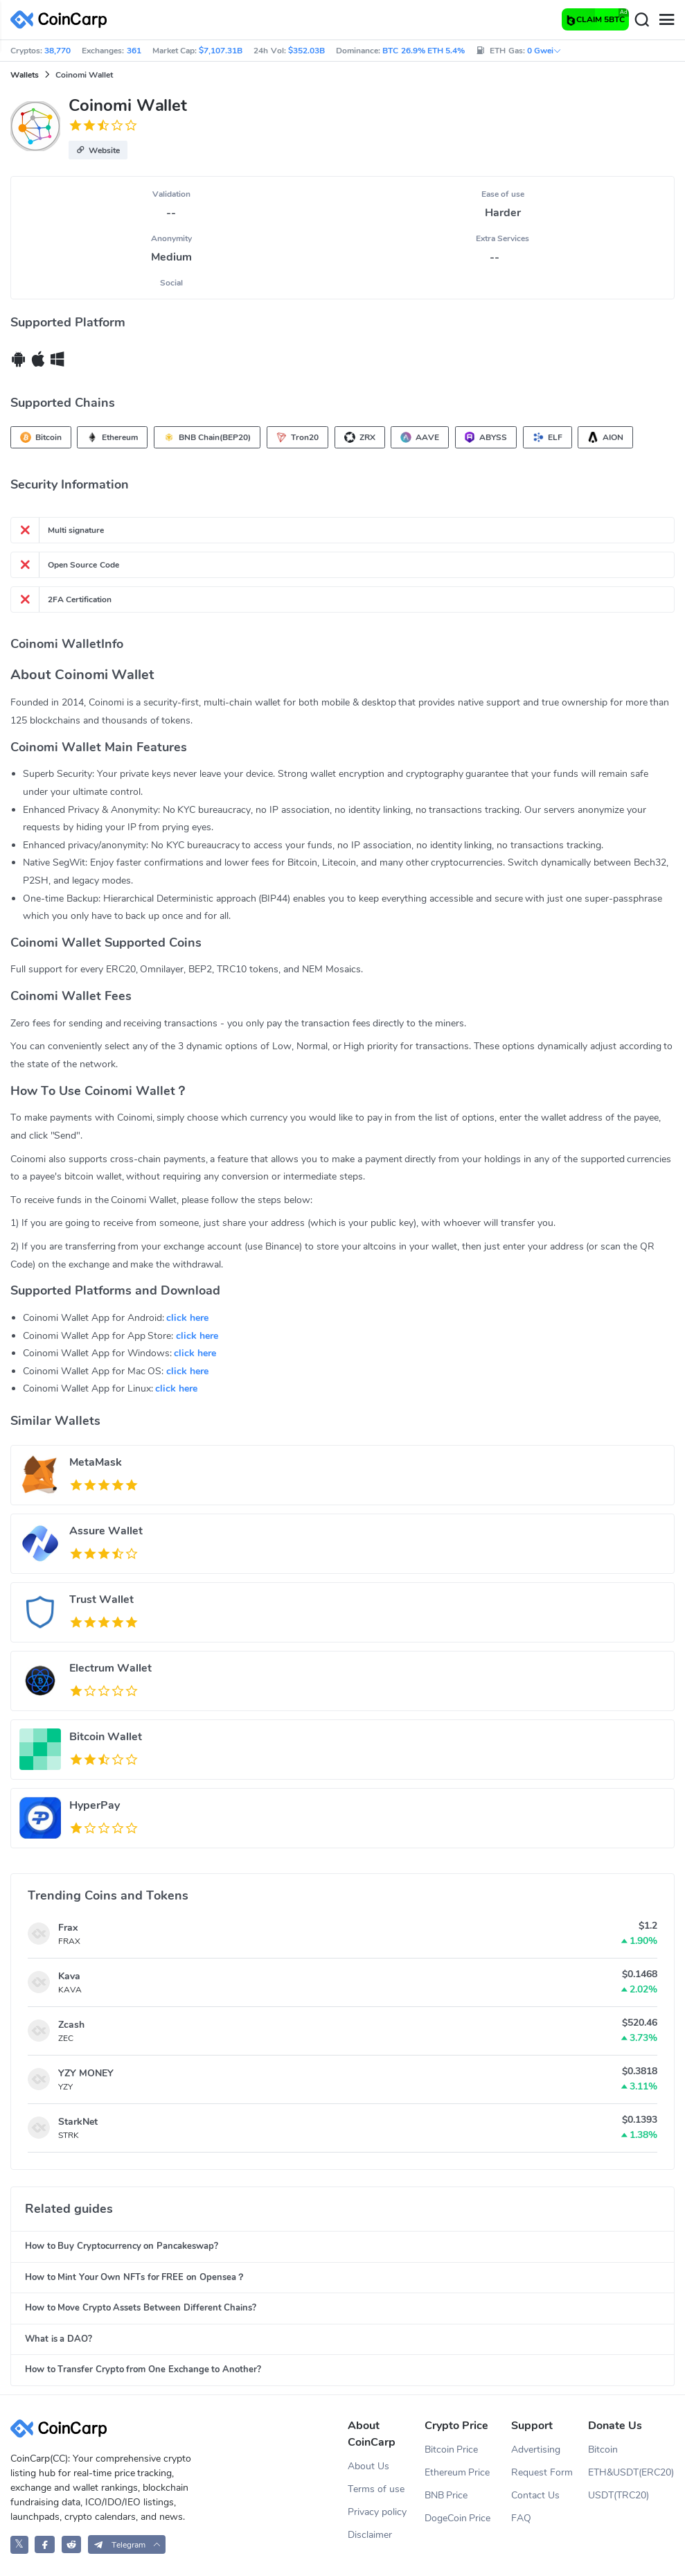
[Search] (641, 20)
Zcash (71, 2024)
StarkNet (78, 2121)
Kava (69, 1976)
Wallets (24, 74)
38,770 (57, 50)
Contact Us (535, 2495)
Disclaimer (370, 2534)
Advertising (535, 2449)
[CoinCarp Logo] (62, 19)
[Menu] (666, 20)
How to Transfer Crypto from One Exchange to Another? (143, 2369)
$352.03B (306, 50)
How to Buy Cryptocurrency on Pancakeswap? (121, 2246)
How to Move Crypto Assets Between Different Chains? (140, 2308)
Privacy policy (377, 2511)
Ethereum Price (457, 2472)
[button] (98, 150)
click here (187, 1317)
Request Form (542, 2472)
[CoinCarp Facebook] (45, 2544)
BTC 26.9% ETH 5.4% (423, 50)
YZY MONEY (86, 2073)
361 (134, 50)
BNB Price (446, 2495)
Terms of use (376, 2489)
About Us (368, 2466)
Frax (68, 1927)
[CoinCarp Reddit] (72, 2544)
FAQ (521, 2518)
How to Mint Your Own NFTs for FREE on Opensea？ (135, 2277)
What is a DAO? (58, 2339)
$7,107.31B (220, 50)
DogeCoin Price (458, 2518)
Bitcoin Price (452, 2449)
